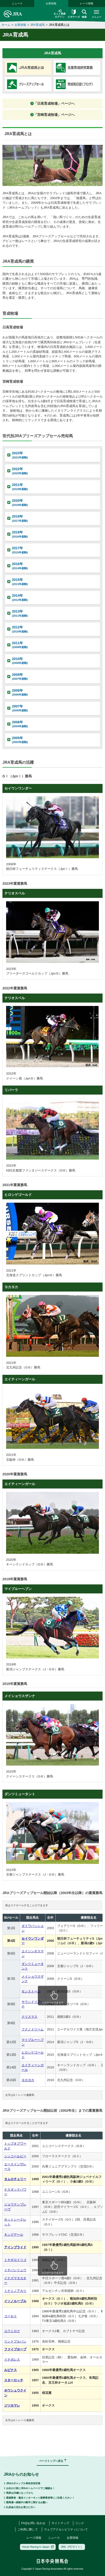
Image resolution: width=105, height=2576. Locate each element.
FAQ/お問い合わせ (33, 2523)
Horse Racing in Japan (38, 2546)
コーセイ (10, 2316)
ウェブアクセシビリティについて (66, 2529)
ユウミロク (12, 2331)
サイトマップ (60, 2523)
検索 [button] (84, 13)
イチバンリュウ (15, 2270)
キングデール (13, 2234)
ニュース (54, 2537)
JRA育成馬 (37, 25)
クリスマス (29, 2016)
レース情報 (86, 3)
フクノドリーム (32, 2029)
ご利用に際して (27, 2529)
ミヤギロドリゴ (15, 2260)
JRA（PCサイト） (72, 2546)
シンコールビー (15, 2156)
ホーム (5, 25)
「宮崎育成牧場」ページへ (52, 115)
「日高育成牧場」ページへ (52, 103)
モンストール (31, 1991)
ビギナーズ (74, 13)
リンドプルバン (15, 2341)
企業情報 (51, 3)
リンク (79, 2523)
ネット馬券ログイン (59, 13)
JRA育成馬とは (59, 25)
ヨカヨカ (27, 2080)
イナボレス (12, 2359)
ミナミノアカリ (15, 2291)
